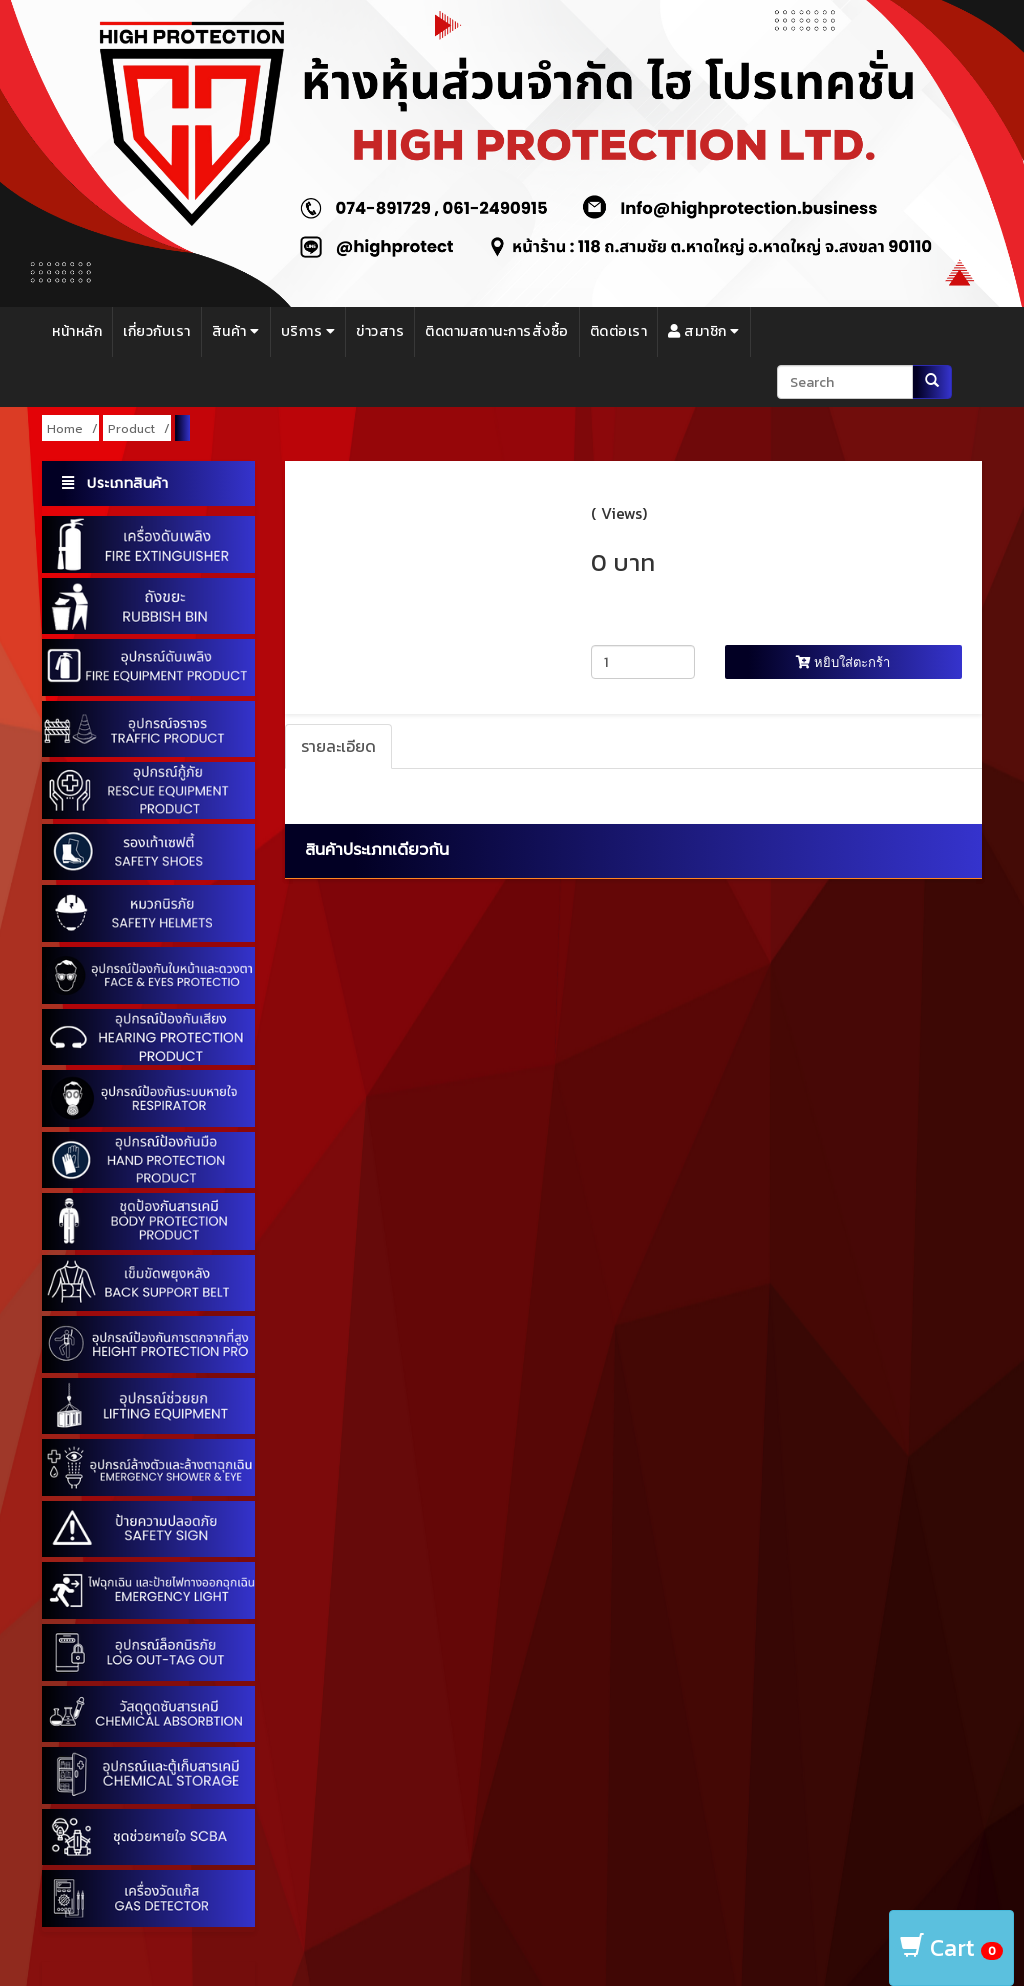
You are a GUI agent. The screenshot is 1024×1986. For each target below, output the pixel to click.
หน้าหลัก (77, 331)
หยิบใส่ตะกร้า (843, 662)
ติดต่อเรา (619, 331)
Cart (951, 1947)
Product (131, 429)
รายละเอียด (338, 746)
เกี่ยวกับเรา (157, 331)
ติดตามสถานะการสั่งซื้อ (497, 331)
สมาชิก (704, 331)
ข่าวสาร (380, 331)
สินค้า (236, 331)
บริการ (308, 331)
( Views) (619, 513)
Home (65, 429)
